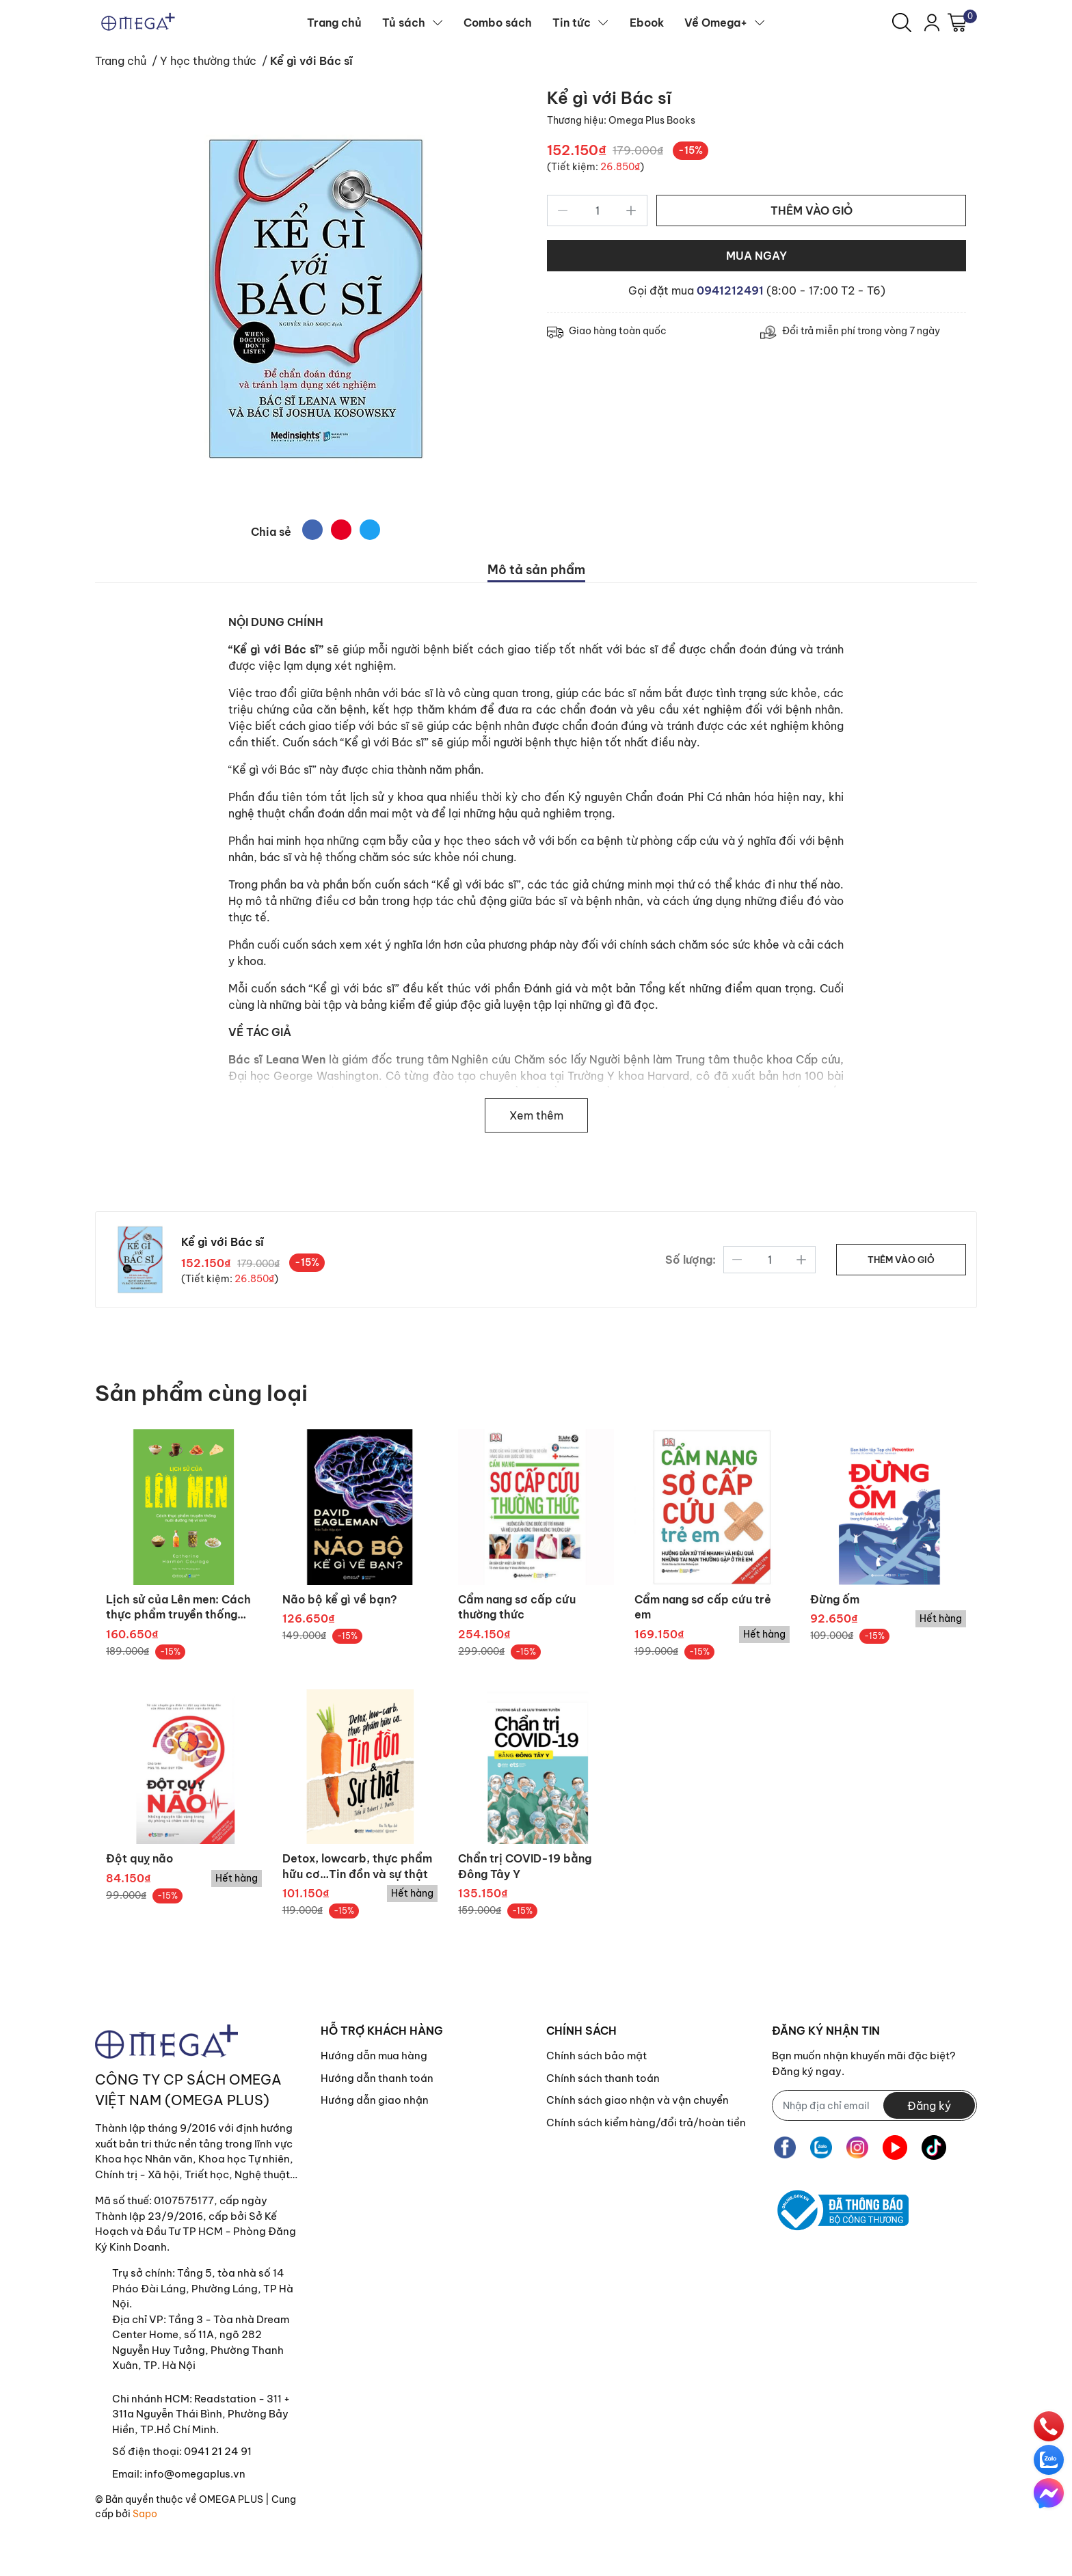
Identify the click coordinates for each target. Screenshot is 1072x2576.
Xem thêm (536, 1115)
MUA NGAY (756, 255)
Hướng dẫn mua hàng (374, 2055)
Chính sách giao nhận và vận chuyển (637, 2099)
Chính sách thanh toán (603, 2078)
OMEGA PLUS (231, 2499)
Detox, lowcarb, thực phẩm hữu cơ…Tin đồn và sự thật (357, 1866)
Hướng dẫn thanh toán (377, 2078)
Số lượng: (690, 1259)
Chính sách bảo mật (596, 2055)
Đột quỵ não (139, 1858)
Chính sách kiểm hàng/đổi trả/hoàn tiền (646, 2122)
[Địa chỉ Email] (874, 2105)
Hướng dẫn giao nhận (375, 2099)
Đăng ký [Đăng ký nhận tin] (929, 2106)
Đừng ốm (834, 1599)
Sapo (145, 2514)
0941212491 (731, 290)
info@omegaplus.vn (194, 2473)
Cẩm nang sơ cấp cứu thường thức (517, 1606)
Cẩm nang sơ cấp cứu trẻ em (702, 1606)
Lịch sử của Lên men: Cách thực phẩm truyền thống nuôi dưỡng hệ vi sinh (178, 1607)
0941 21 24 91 (218, 2451)
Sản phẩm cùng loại (201, 1393)
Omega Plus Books (651, 120)
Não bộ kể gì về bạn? (339, 1599)
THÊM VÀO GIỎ (811, 210)
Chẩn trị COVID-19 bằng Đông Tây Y (524, 1866)
